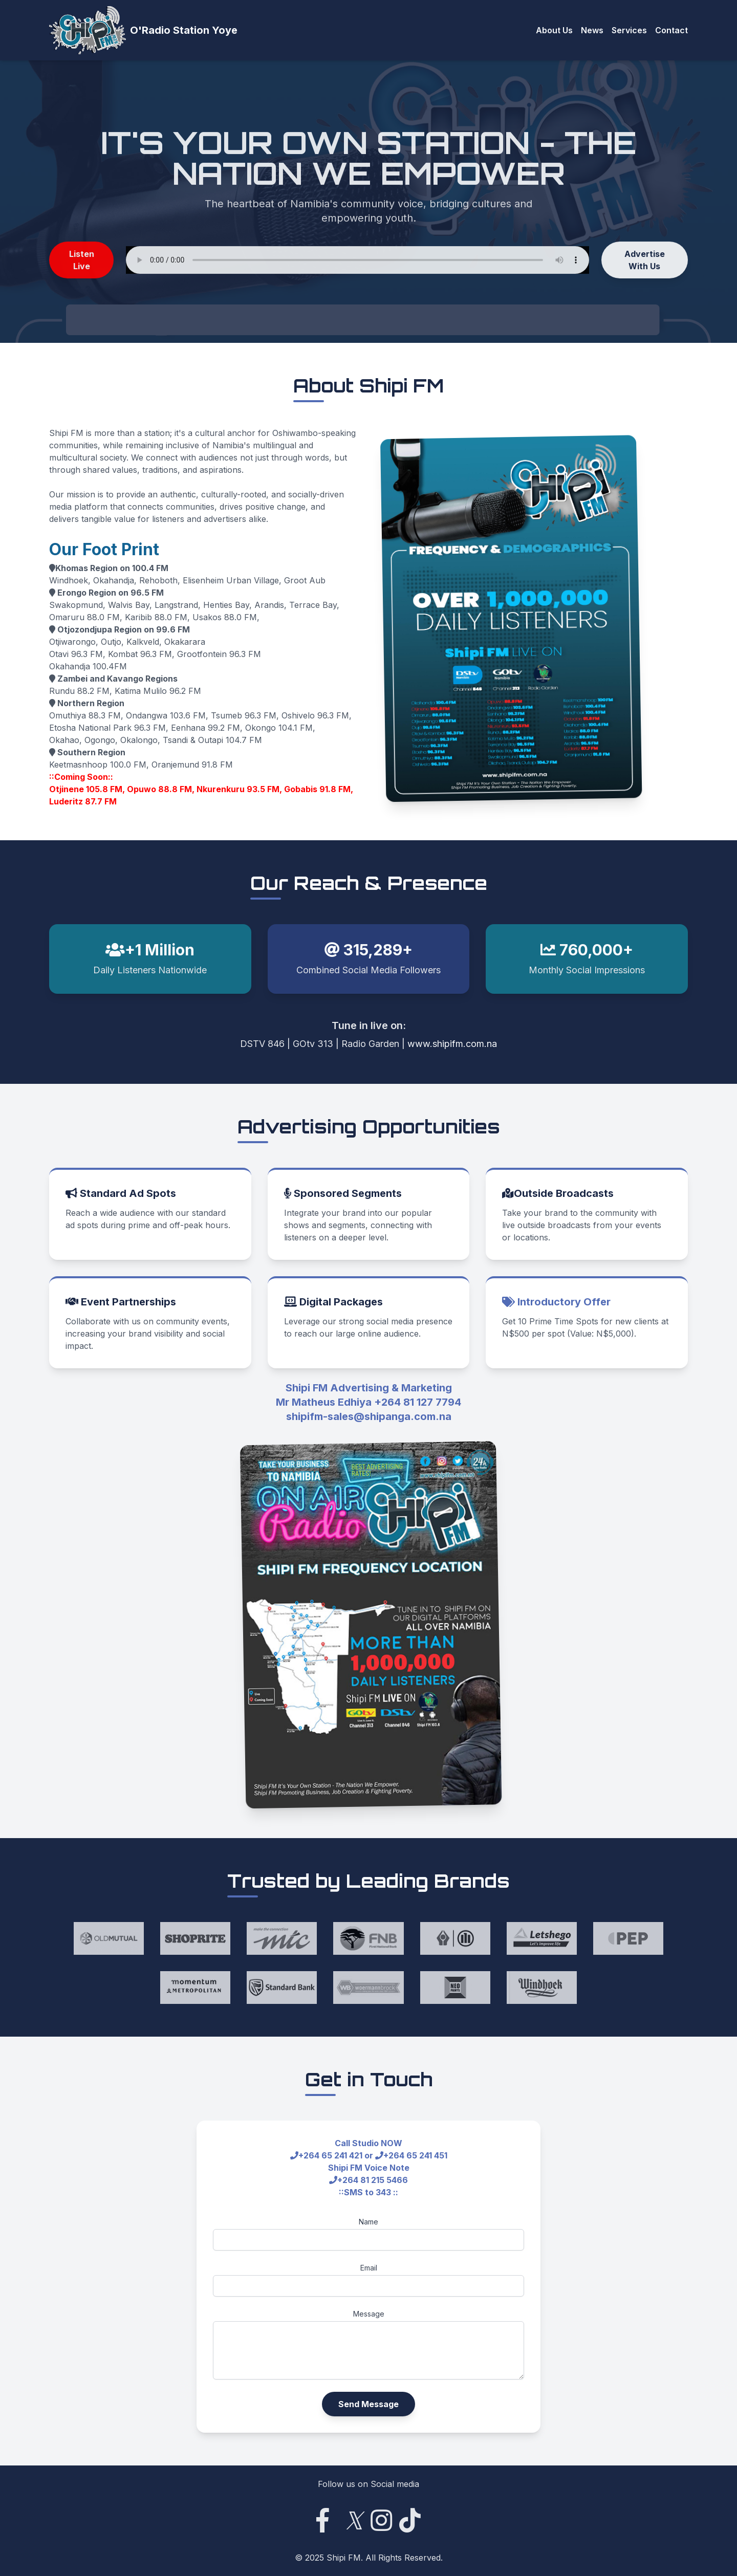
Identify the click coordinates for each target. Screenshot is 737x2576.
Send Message (368, 2404)
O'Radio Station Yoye (183, 30)
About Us (554, 30)
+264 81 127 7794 (417, 1402)
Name (368, 2221)
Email (368, 2267)
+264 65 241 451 (415, 2155)
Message (368, 2313)
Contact (671, 30)
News (592, 30)
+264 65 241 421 (330, 2155)
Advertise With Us (644, 262)
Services (629, 30)
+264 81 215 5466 (372, 2180)
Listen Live (81, 262)
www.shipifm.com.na (452, 1043)
